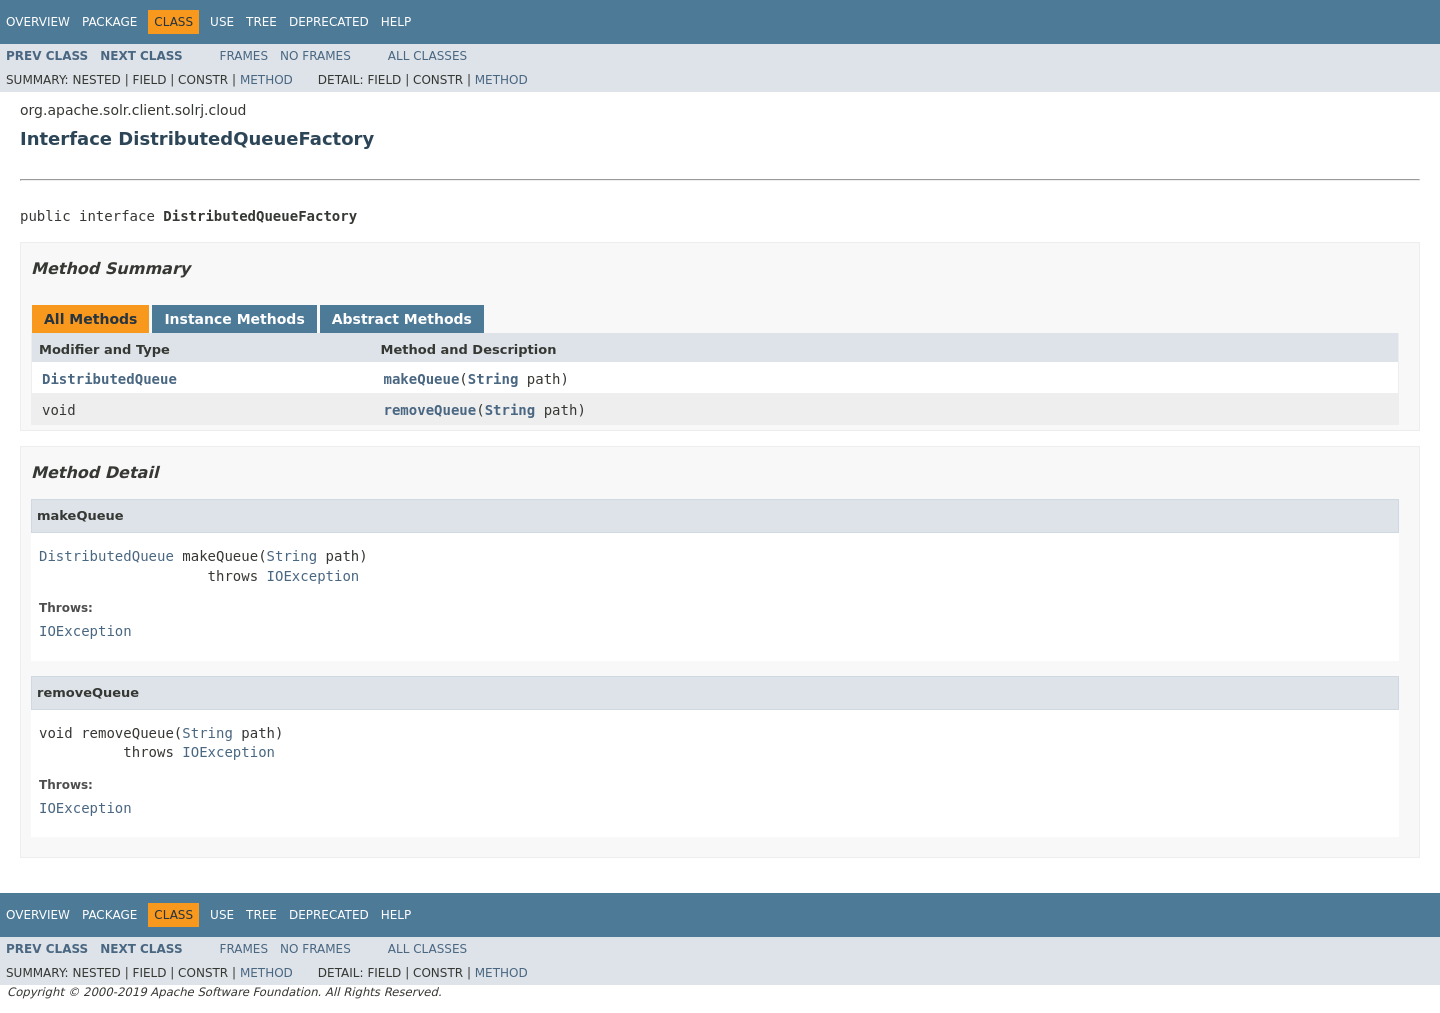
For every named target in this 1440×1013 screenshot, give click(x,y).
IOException (313, 576)
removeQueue (430, 410)
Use (222, 22)
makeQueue (422, 379)
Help (396, 22)
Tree (261, 22)
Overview (38, 22)
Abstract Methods (402, 319)
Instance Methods (234, 319)
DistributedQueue (109, 379)
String (493, 379)
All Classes (427, 56)
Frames (244, 56)
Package (109, 22)
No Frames (315, 56)
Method (266, 80)
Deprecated (329, 22)
